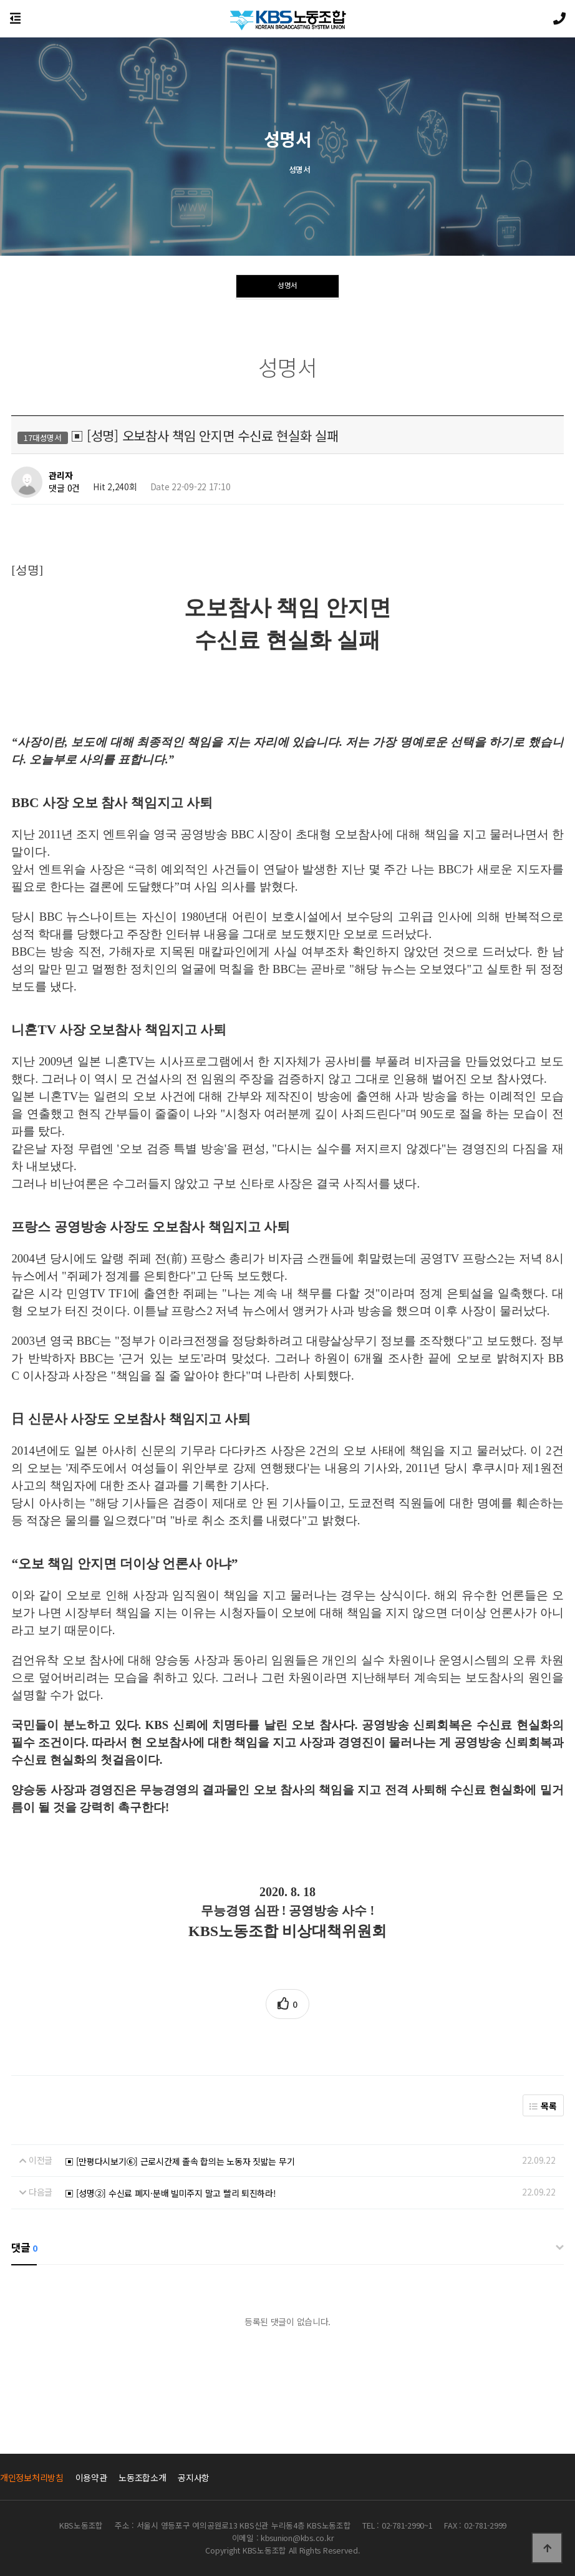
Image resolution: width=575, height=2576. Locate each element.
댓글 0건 (64, 488)
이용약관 (91, 2477)
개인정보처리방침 (32, 2477)
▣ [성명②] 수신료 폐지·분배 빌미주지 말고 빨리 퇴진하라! (170, 2193)
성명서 (287, 287)
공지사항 (194, 2477)
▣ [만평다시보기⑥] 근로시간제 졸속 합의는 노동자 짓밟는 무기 (179, 2161)
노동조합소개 (142, 2477)
